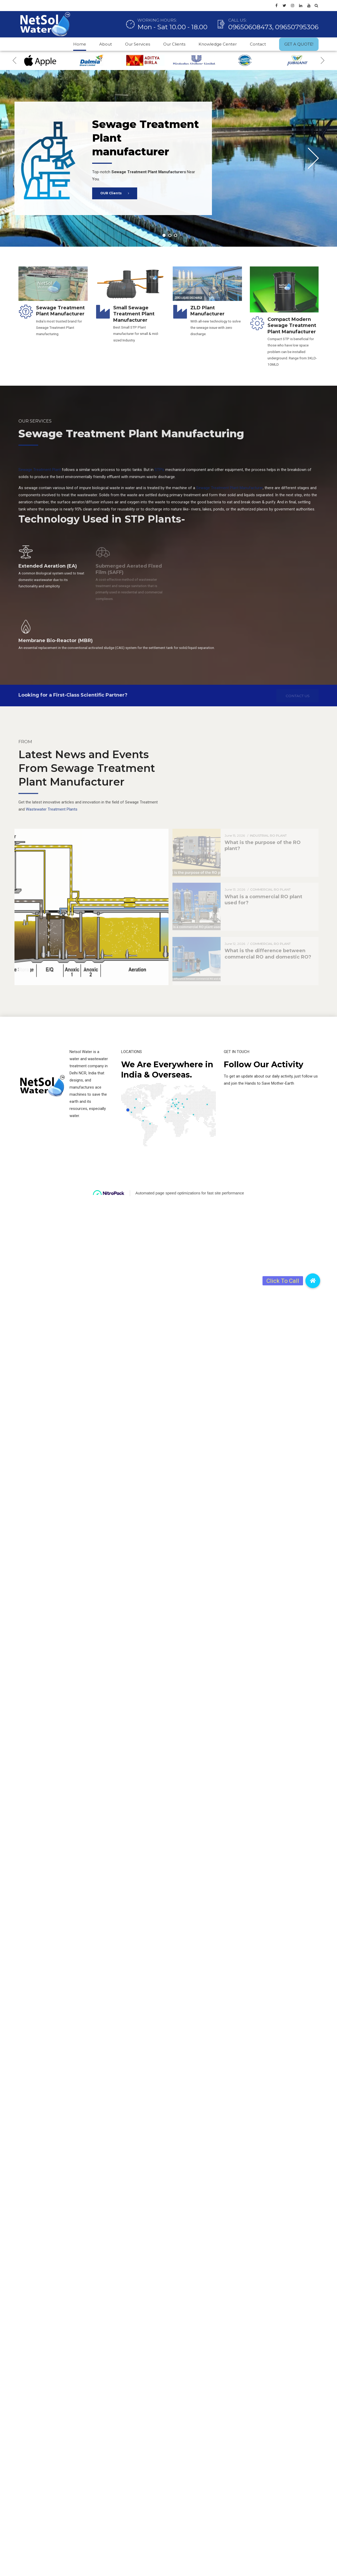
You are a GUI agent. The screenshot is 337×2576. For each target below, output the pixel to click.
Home (79, 44)
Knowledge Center (218, 44)
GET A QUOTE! (298, 44)
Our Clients (174, 44)
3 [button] (175, 235)
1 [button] (164, 235)
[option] (40, 60)
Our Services (137, 44)
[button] (312, 1280)
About (105, 44)
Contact (258, 44)
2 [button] (169, 235)
